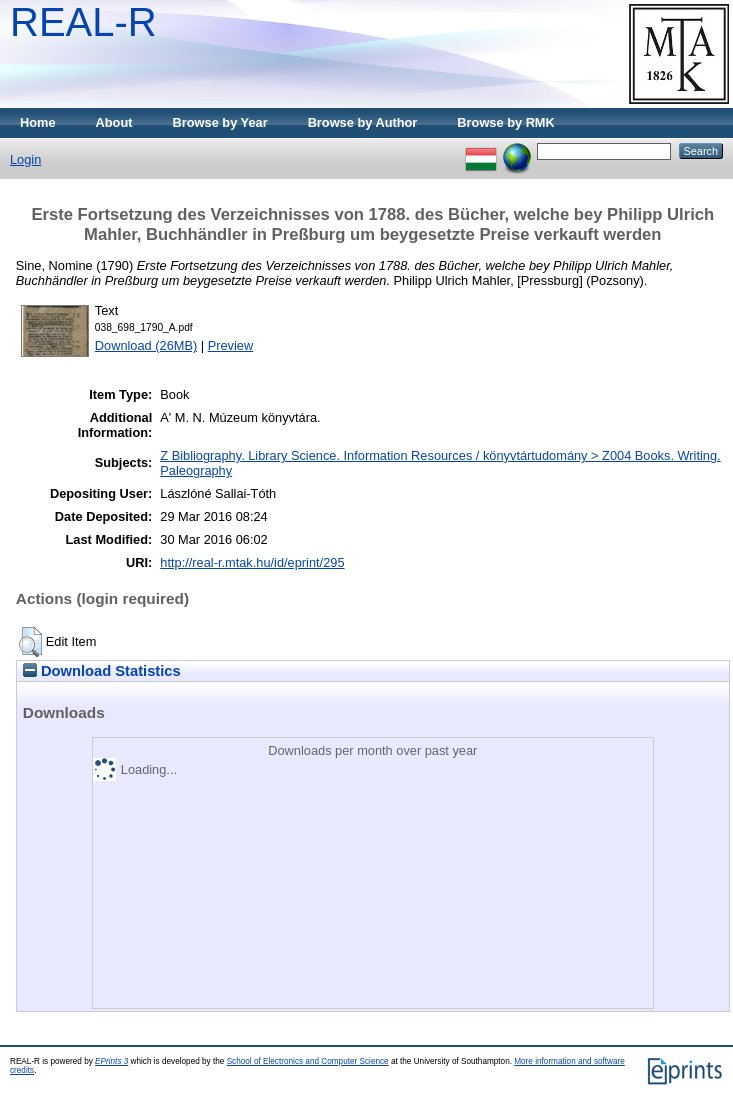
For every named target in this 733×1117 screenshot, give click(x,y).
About (114, 122)
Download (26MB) (146, 345)
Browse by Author (363, 122)
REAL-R (83, 22)
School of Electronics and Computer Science (308, 1061)
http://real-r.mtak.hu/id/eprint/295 (252, 562)
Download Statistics (102, 671)
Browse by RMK (505, 122)
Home (38, 122)
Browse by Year (220, 122)
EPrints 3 (111, 1061)
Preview (231, 345)
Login (25, 159)
